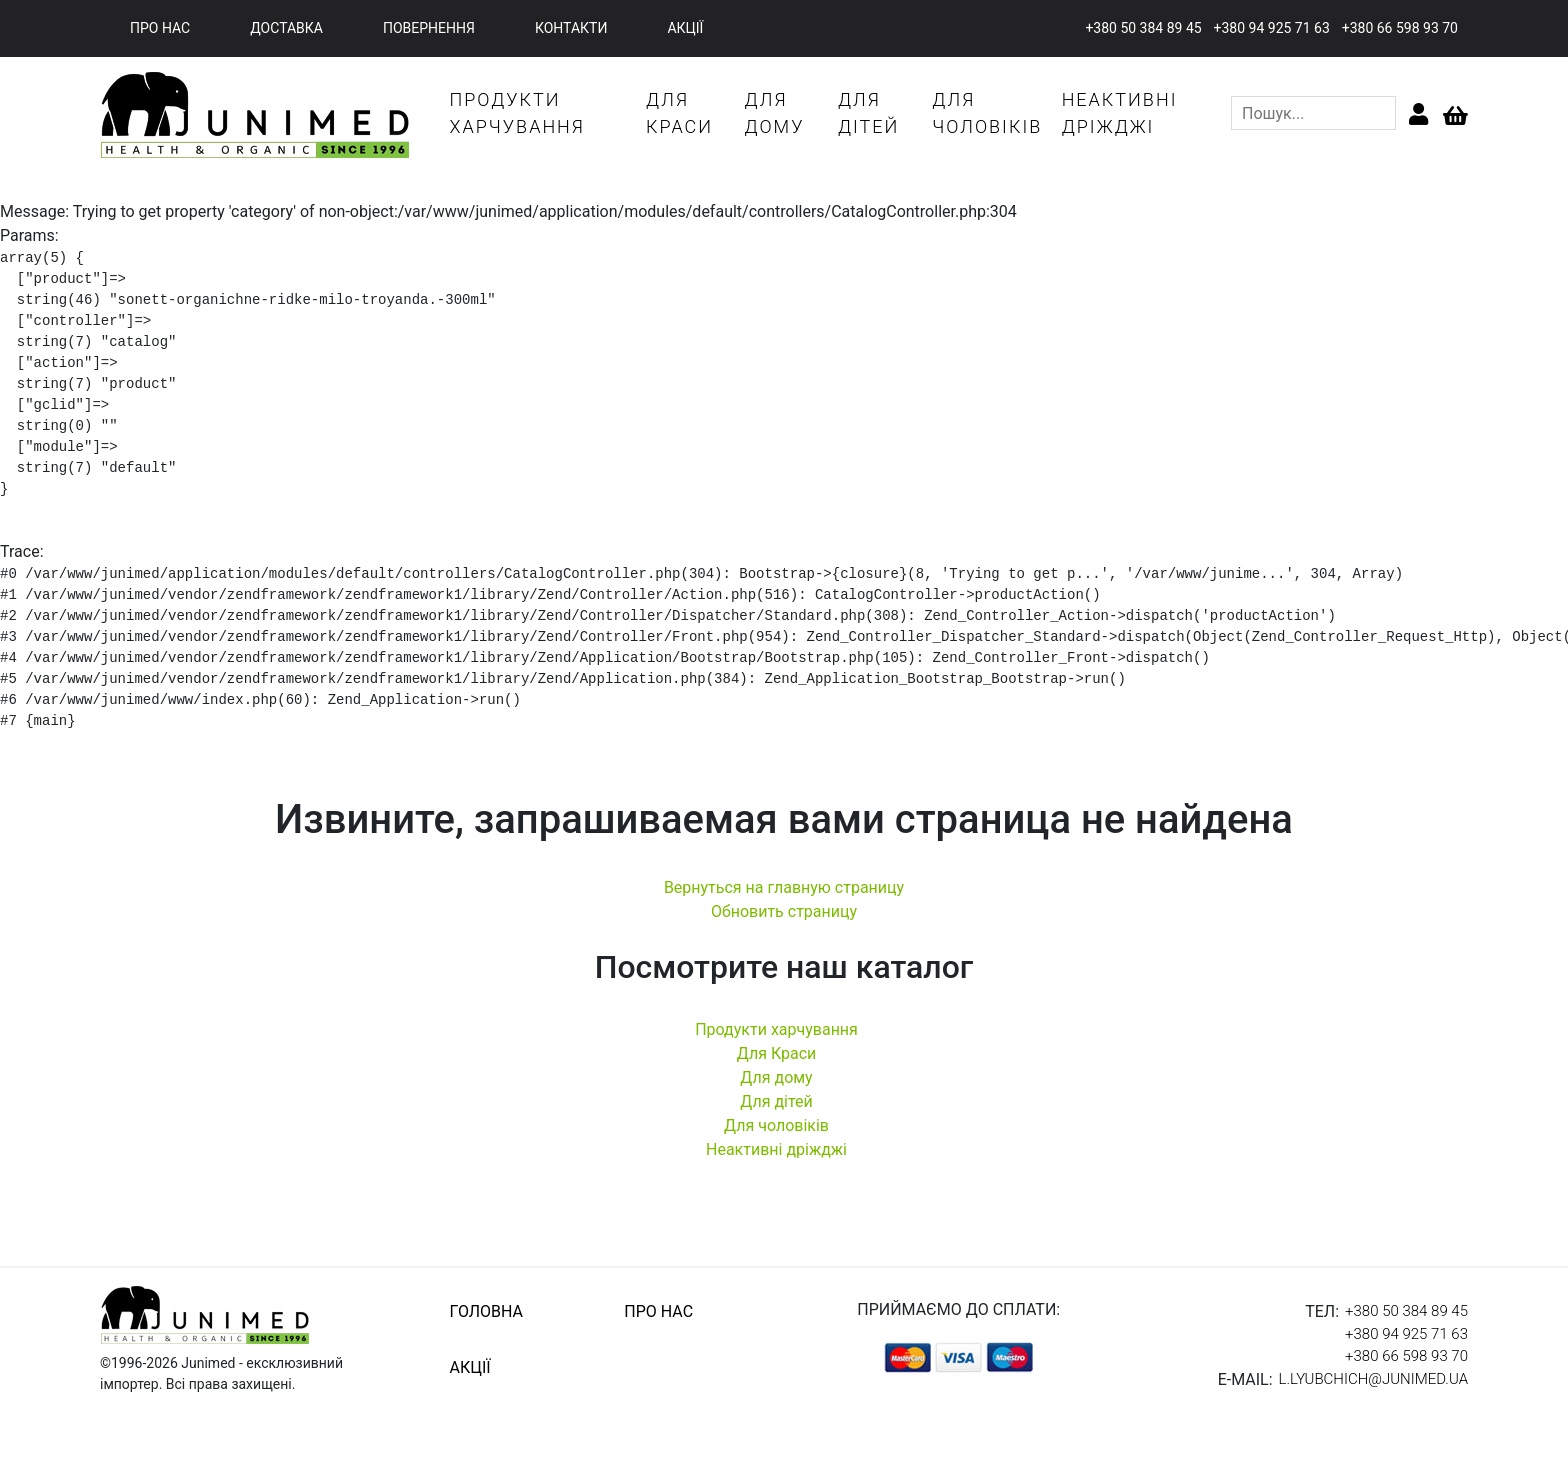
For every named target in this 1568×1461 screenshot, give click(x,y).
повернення (429, 28)
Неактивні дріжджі (776, 1149)
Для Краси (777, 1053)
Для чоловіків (776, 1125)
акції (685, 28)
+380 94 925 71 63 (1272, 28)
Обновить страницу (784, 911)
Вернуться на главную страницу (784, 887)
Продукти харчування (776, 1029)
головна (486, 1311)
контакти (571, 28)
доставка (286, 28)
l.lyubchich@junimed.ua (1373, 1379)
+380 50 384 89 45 (1143, 28)
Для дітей (776, 1101)
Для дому (776, 1077)
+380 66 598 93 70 (1400, 28)
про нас (160, 28)
